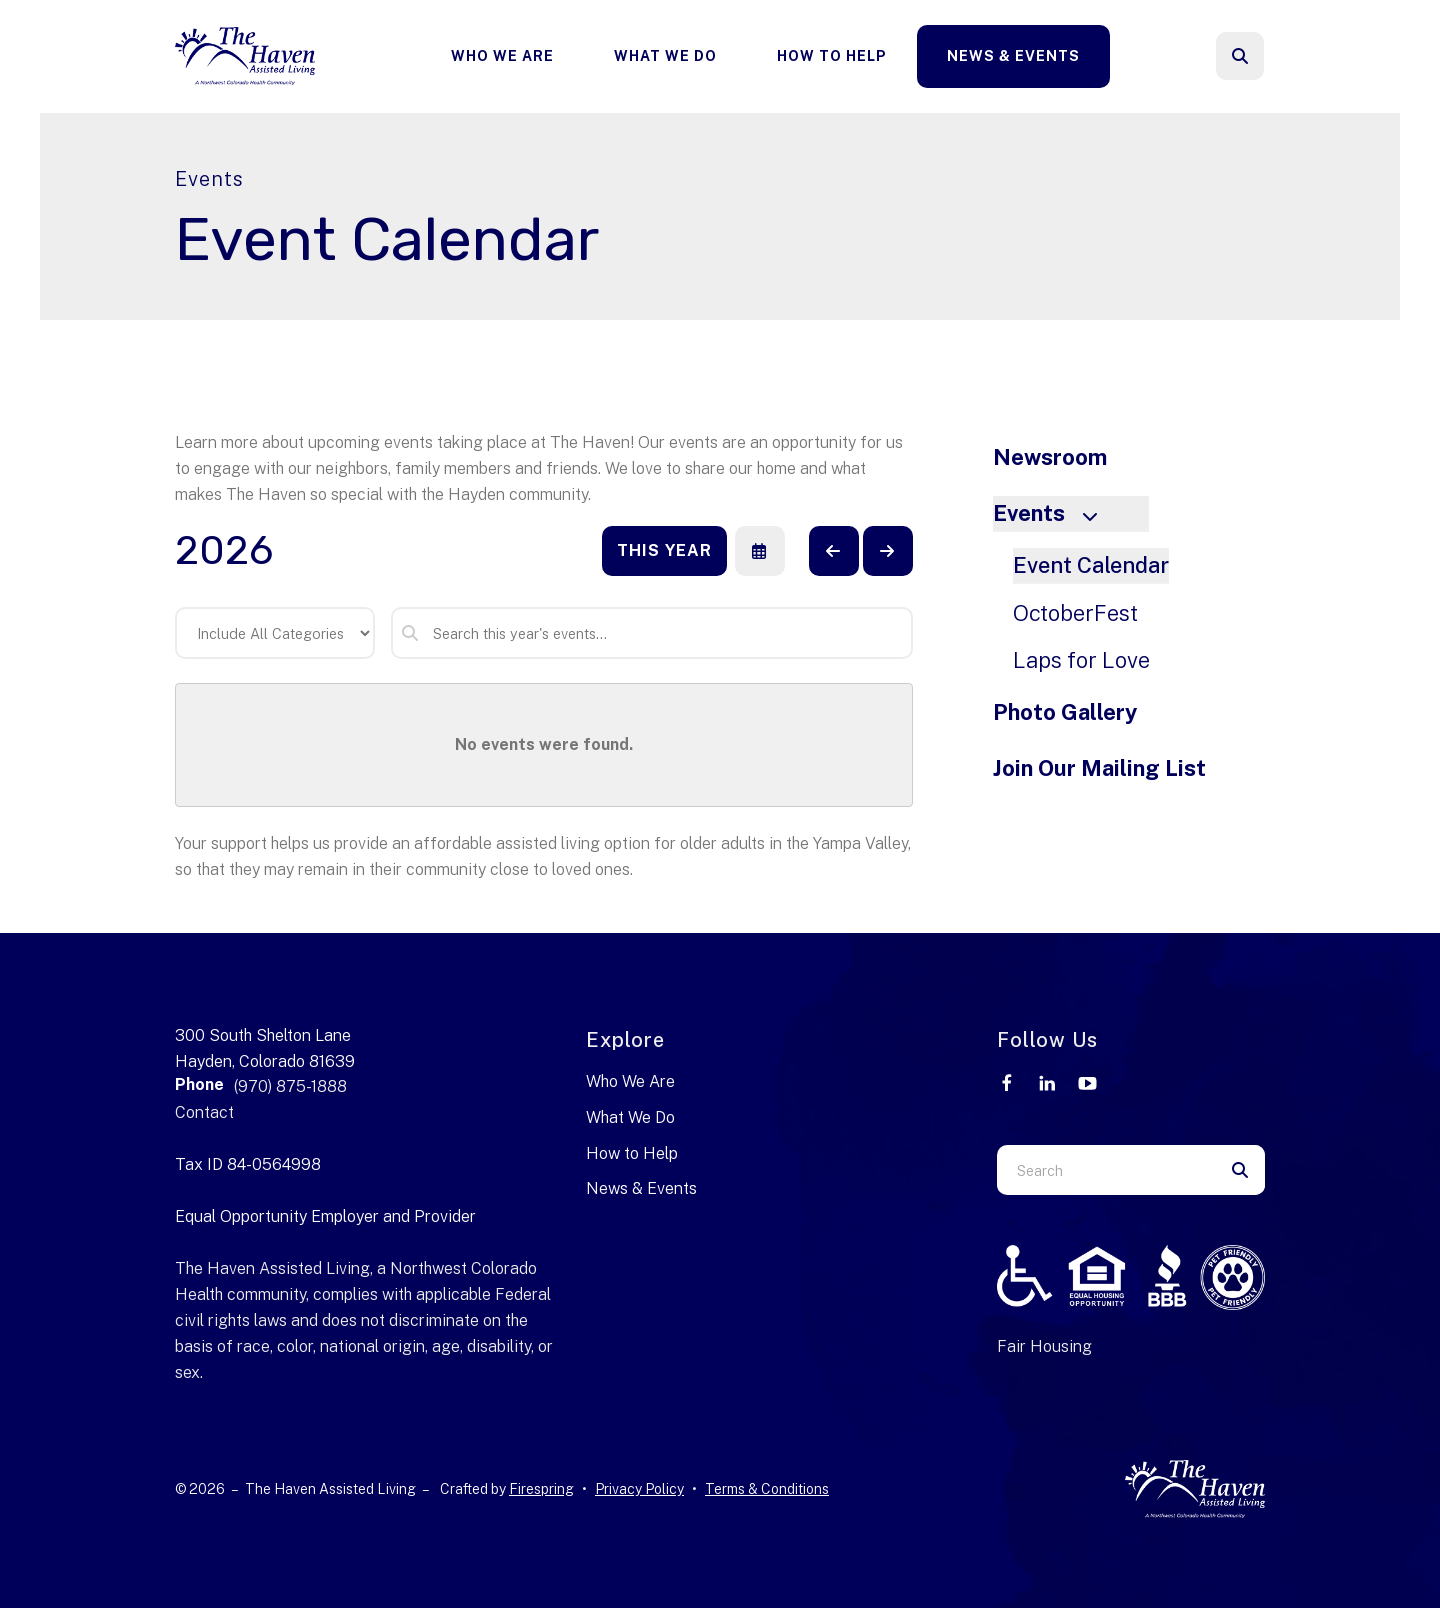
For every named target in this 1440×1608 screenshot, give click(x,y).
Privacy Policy (639, 1489)
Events (1054, 513)
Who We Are (502, 56)
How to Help (632, 1153)
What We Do (665, 56)
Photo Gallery (1065, 712)
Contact (204, 1112)
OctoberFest (1075, 613)
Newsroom (1050, 457)
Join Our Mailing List (1099, 768)
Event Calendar (1091, 565)
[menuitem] (502, 56)
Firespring (541, 1489)
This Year (664, 550)
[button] (1240, 56)
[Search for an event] (652, 633)
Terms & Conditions (767, 1489)
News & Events (1013, 56)
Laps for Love (1081, 660)
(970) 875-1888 (290, 1086)
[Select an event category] (275, 633)
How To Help (832, 56)
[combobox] (1106, 1170)
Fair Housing (1044, 1346)
